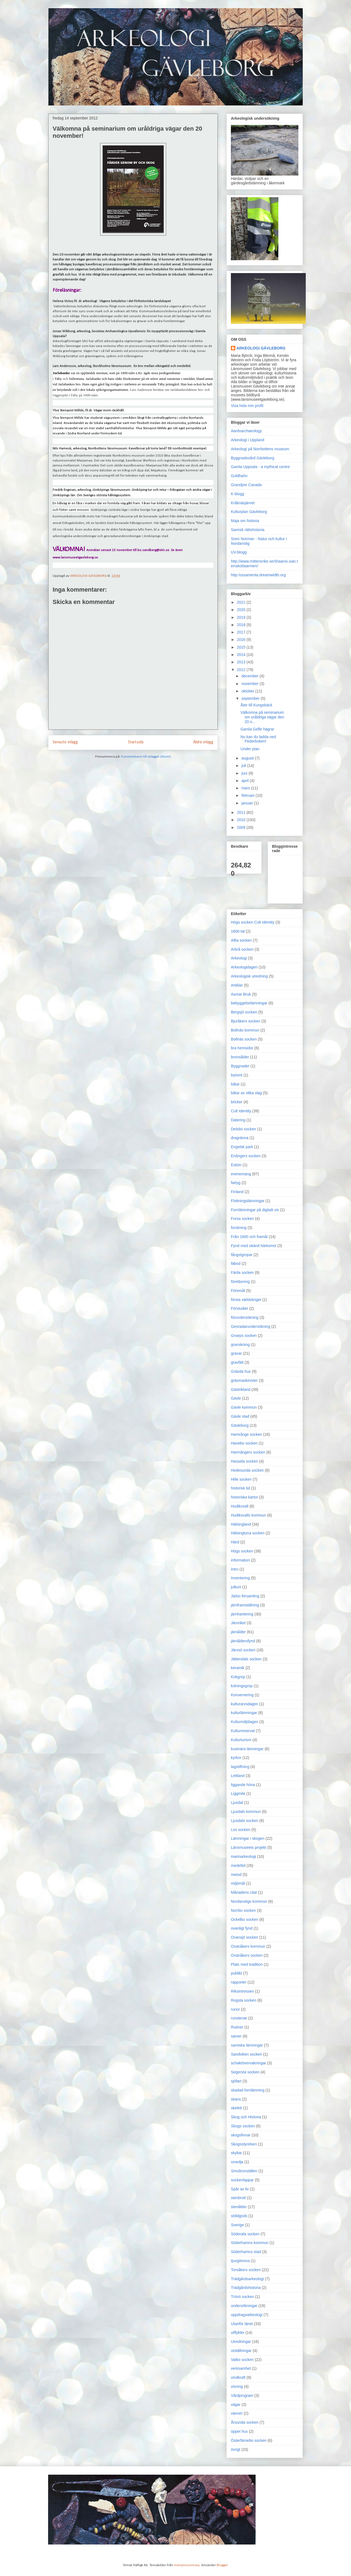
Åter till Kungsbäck (256, 705)
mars (246, 788)
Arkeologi (239, 958)
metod (236, 1874)
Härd (235, 1542)
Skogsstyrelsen (244, 2144)
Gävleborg (240, 1425)
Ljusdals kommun (246, 1811)
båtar (235, 1084)
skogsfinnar (241, 2135)
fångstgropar (242, 1255)
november (250, 683)
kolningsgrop (242, 1686)
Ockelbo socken (244, 1919)
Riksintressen (242, 1991)
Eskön (236, 1165)
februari (248, 795)
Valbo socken (242, 2359)
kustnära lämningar (247, 1749)
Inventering (240, 1578)
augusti (248, 758)
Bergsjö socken (244, 1012)
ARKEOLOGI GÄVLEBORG (260, 348)
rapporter (239, 1982)
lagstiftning (240, 1766)
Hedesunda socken (247, 1470)
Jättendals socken (246, 1659)
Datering (238, 1120)
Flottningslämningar (247, 1201)
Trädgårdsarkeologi (247, 2279)
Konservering (242, 1695)
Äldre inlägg (203, 742)
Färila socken (242, 1272)
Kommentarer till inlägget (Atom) (146, 756)
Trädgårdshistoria (246, 2287)
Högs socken (242, 1551)
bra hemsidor (242, 1048)
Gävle (236, 1398)
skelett (236, 2108)
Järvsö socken (243, 1650)
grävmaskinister (244, 1380)
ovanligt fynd (242, 1928)
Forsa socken (242, 1218)
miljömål (238, 1883)
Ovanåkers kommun (248, 1946)
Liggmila (238, 1793)
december (250, 676)
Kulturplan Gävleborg (249, 511)
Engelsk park (242, 1147)
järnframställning (245, 1605)
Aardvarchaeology (246, 431)
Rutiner (237, 2027)
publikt (236, 1973)
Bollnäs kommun (245, 1030)
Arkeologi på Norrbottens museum (260, 449)
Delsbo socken (243, 1129)
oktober (248, 691)
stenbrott (238, 2198)
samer (236, 2036)
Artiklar (237, 985)
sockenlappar (242, 2180)
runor (235, 2009)
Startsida (135, 742)
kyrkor (236, 1757)
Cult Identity (241, 1111)
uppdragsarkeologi (246, 2315)
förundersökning (244, 1317)
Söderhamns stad (246, 2252)
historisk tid (240, 1488)
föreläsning (240, 1281)
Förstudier (239, 1308)
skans (236, 2099)
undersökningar (244, 2305)
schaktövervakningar (248, 2063)
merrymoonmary (187, 2565)
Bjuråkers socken (245, 1021)
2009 (242, 827)
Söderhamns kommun (249, 2242)
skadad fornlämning (247, 2090)
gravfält (237, 1362)
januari (247, 803)
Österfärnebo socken (249, 2440)
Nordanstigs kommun (249, 1901)
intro (234, 1569)
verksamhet (241, 2368)
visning (237, 2386)
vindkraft (238, 2377)
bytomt (236, 1075)
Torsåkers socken (246, 2270)
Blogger (222, 2565)
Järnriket (238, 1623)
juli (244, 765)
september (251, 698)
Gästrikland (240, 1389)
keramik (237, 1668)
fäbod (235, 1263)
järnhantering (242, 1614)
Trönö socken (242, 2296)
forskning (239, 1227)
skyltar (236, 2153)
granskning (240, 1344)
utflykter (237, 2332)
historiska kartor (244, 1497)
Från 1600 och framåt (249, 1236)
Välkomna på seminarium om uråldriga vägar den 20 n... (262, 717)
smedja (237, 2162)
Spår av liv (240, 2189)
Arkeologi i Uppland (247, 440)
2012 (242, 669)
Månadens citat (244, 1892)
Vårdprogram (242, 2395)
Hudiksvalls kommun (248, 1515)
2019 (242, 617)
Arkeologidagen (244, 967)
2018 (242, 625)
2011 (242, 812)
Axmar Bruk (241, 994)
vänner (237, 2413)
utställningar (241, 2350)
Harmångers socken (248, 1452)
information (240, 1560)
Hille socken (241, 1479)
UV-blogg (239, 552)
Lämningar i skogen (247, 1838)
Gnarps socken (244, 1335)
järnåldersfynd (243, 1641)
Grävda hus (241, 1371)
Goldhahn (239, 476)
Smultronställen (244, 2171)
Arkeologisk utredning (249, 976)
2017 (242, 632)
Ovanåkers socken (247, 1955)
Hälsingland (241, 1524)
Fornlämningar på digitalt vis (255, 1210)
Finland (237, 1192)
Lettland (238, 1775)
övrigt (235, 2449)
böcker (236, 1102)
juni (244, 773)
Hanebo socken (244, 1443)
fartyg (235, 1182)
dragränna (239, 1138)
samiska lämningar (247, 2045)
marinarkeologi (243, 1856)
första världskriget (246, 1299)
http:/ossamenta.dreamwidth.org (258, 575)
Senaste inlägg (65, 742)
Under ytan (249, 749)
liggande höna (243, 1785)
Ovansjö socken (244, 1937)
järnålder (238, 1632)
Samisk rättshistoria (247, 530)
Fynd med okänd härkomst (253, 1245)
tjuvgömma (240, 2261)
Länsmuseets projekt (248, 1847)
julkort (236, 1587)
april (245, 780)
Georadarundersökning (250, 1326)
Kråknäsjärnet (242, 503)
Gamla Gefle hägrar (257, 729)
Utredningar (241, 2341)
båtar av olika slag (246, 1093)
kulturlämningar (244, 1712)
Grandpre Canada (246, 485)
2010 (242, 820)
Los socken (240, 1829)
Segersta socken (245, 2072)
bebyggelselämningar (249, 1003)
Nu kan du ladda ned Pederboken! (258, 739)
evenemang (241, 1174)
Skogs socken (243, 2126)
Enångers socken (246, 1156)
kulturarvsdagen (244, 1704)
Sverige (237, 2225)
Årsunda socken (244, 2422)
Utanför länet (242, 2324)
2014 (242, 654)
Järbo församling (245, 1596)
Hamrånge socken (246, 1434)
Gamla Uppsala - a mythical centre (260, 467)
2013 (242, 662)
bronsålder (240, 1057)
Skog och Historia (246, 2117)
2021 (242, 602)
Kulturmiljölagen (244, 1722)
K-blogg (237, 494)
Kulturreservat (243, 1731)
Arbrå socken (242, 949)
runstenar (239, 2018)
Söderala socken (245, 2234)
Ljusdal (237, 1802)
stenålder (239, 2207)
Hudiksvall (239, 1506)
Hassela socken (244, 1461)
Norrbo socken (243, 1910)
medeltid (238, 1865)
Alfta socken (241, 940)
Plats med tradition (247, 1964)
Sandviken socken (246, 2054)
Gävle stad (240, 1416)
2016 (242, 639)
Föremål (238, 1290)
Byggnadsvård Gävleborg (252, 458)
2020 (242, 610)
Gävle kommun (244, 1407)
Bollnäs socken (244, 1039)
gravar (236, 1353)
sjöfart (236, 2081)
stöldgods (239, 2216)
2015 (242, 647)
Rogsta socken (243, 2000)
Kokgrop (238, 1677)
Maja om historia (245, 520)
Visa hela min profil (247, 405)
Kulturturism (241, 1740)
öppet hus (239, 2431)
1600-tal (238, 931)
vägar (235, 2404)
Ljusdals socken (244, 1820)
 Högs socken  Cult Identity (252, 922)
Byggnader (240, 1066)
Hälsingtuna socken (247, 1533)
